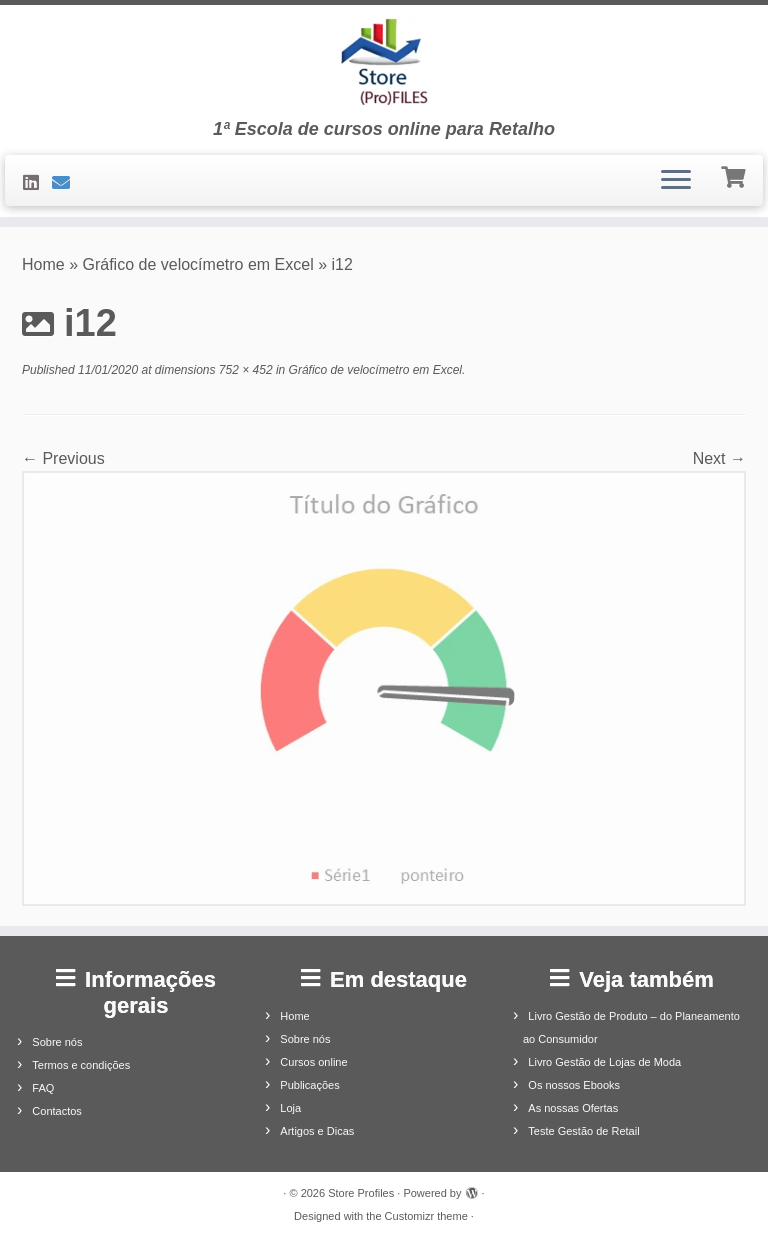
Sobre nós (57, 1042)
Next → (719, 458)
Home (43, 264)
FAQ (43, 1088)
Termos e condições (81, 1065)
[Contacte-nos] (67, 183)
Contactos (57, 1111)
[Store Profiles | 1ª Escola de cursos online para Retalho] (384, 62)
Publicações (309, 1085)
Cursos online (313, 1062)
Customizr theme (426, 1216)
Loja (290, 1108)
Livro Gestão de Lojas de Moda (604, 1062)
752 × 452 (244, 370)
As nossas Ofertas (573, 1108)
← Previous (63, 458)
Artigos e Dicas (317, 1131)
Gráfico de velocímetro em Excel (198, 264)
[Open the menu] (676, 181)
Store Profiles (361, 1193)
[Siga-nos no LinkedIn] (37, 183)
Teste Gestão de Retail (583, 1131)
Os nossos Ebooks (574, 1085)
